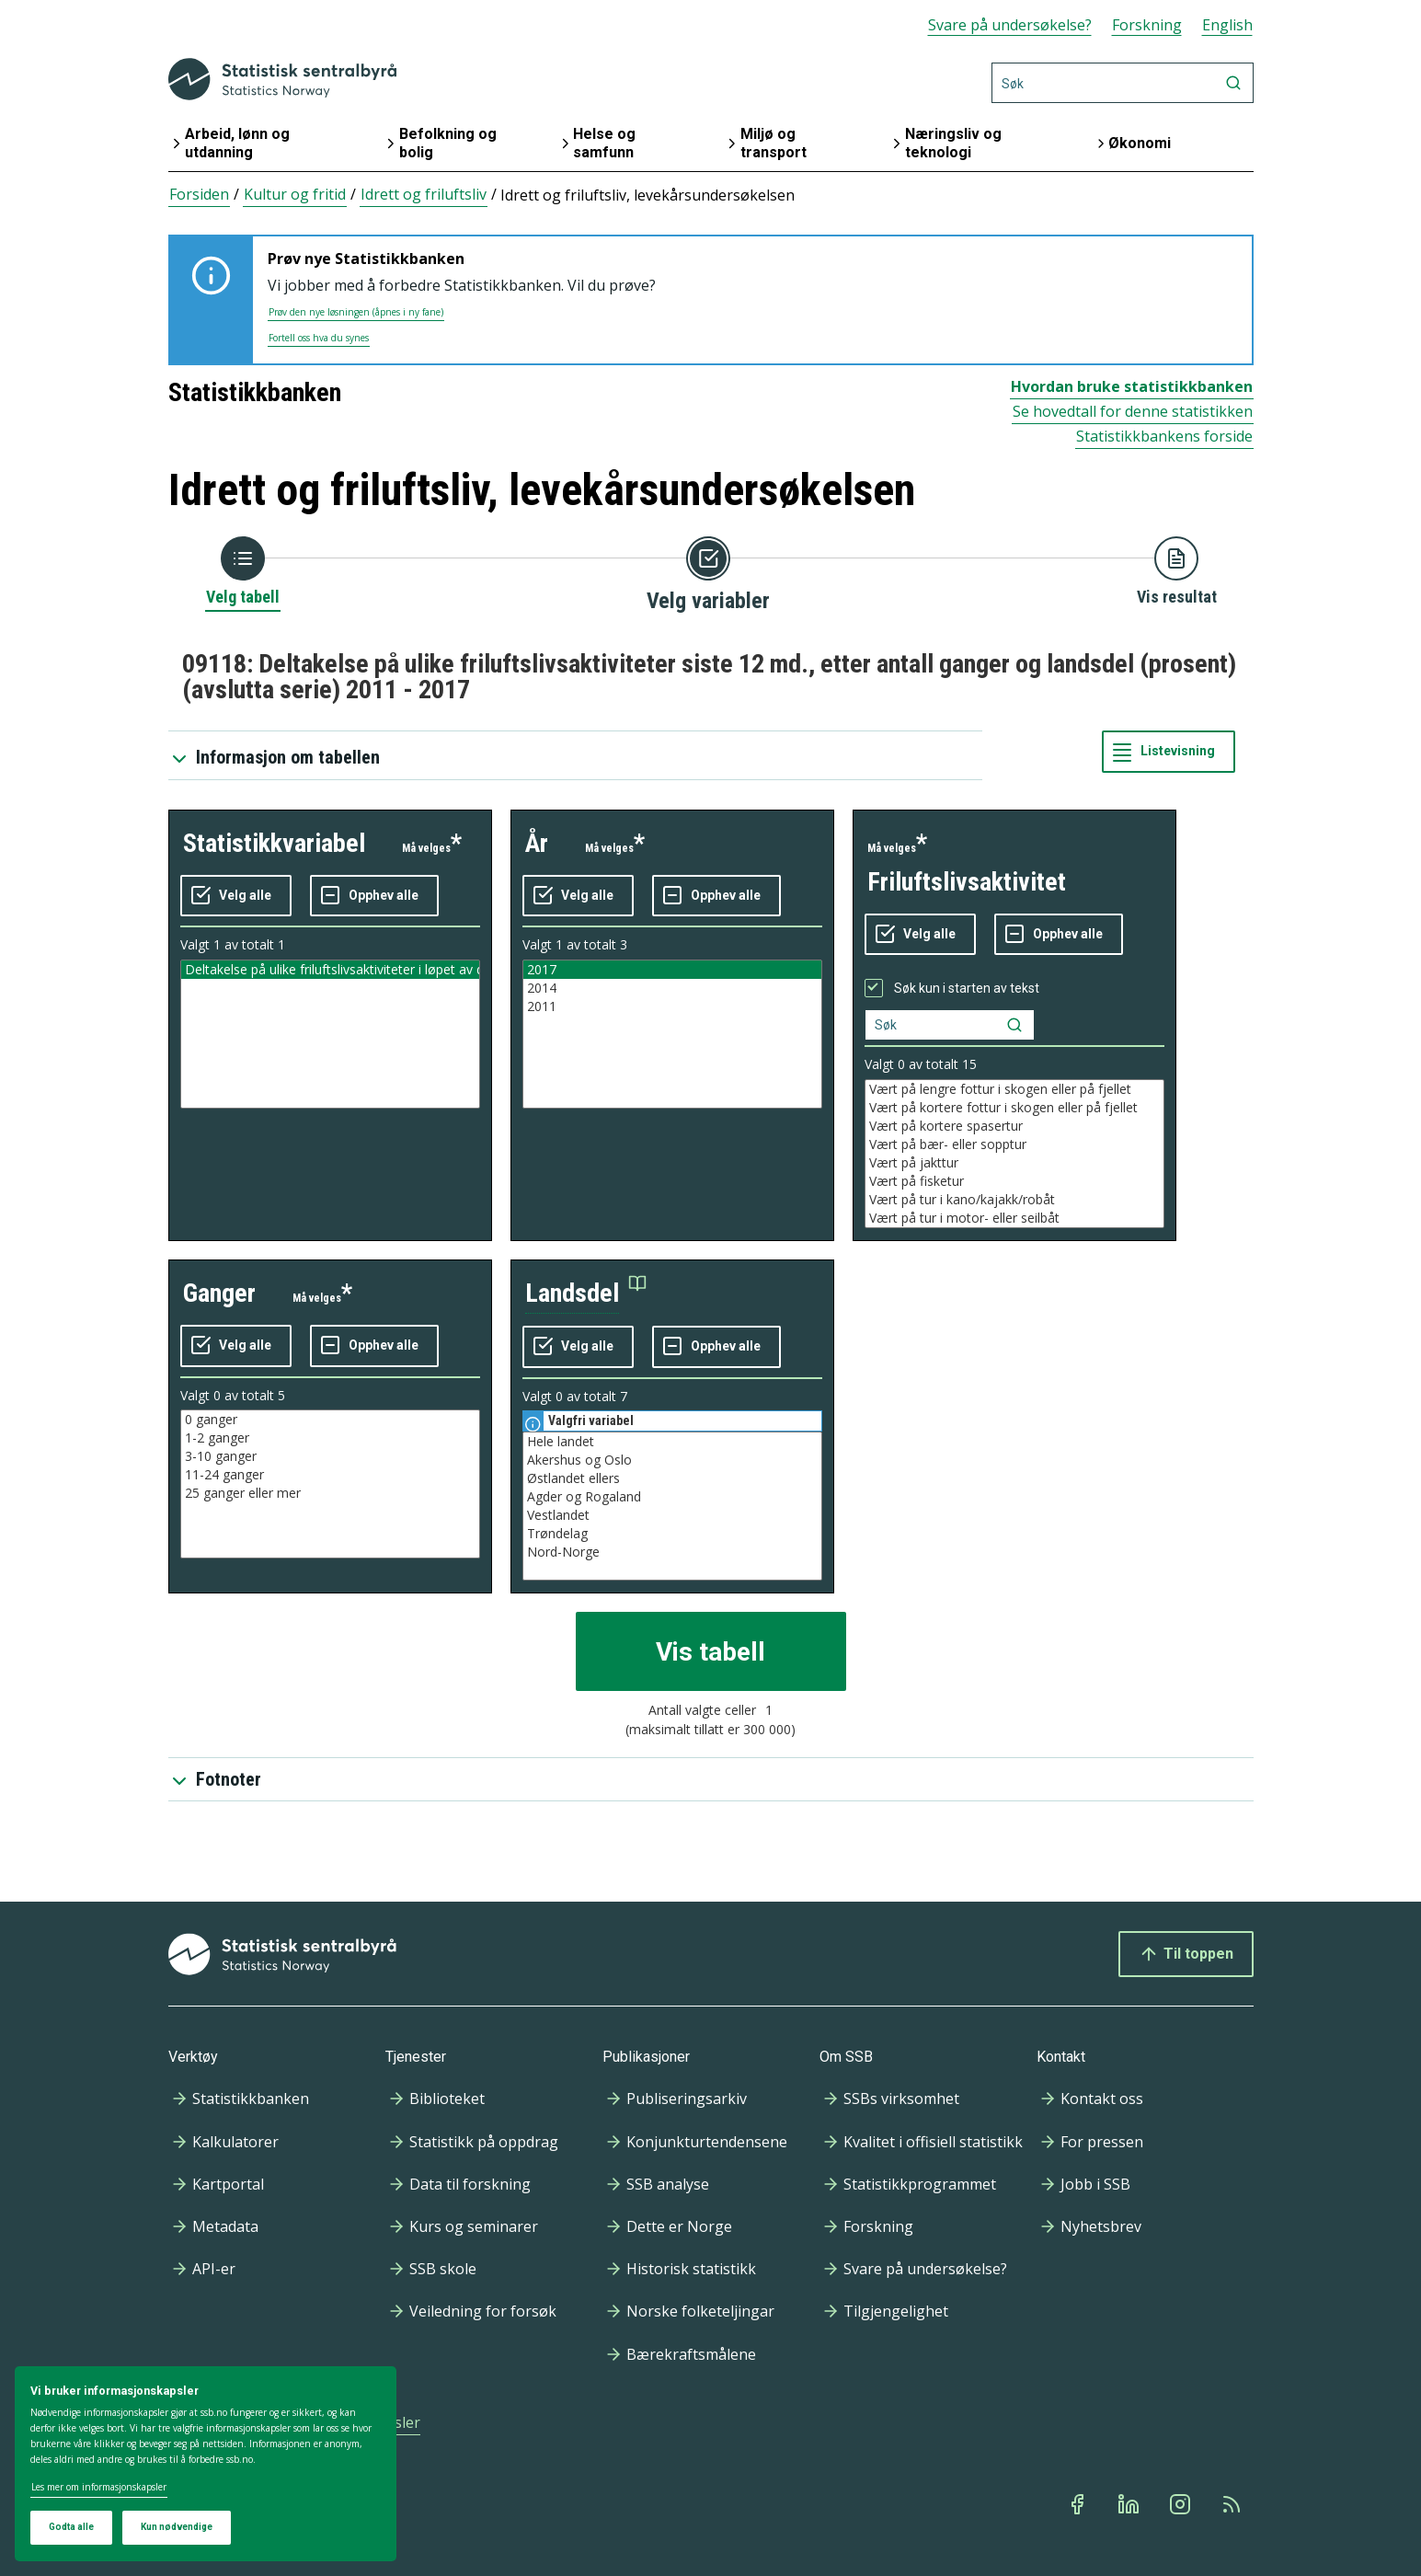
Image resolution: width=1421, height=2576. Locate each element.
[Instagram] (1182, 2504)
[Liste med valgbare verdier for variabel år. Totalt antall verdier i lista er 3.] (672, 1034)
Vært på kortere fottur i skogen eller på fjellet (1014, 1107)
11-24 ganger (330, 1475)
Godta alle (71, 2527)
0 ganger (330, 1419)
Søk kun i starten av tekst (966, 988)
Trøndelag (672, 1533)
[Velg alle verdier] (236, 896)
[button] (586, 1294)
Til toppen (1186, 1954)
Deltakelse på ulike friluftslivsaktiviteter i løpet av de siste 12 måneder (330, 969)
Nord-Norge (672, 1552)
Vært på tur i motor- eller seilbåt (1014, 1218)
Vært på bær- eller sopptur (1014, 1144)
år (536, 843)
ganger (219, 1293)
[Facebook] (1079, 2504)
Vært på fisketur (1014, 1181)
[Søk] (1122, 83)
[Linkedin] (1130, 2504)
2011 (672, 1006)
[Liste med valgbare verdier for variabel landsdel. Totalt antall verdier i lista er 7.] (672, 1506)
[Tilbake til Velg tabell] (243, 572)
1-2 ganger (330, 1438)
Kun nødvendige (176, 2527)
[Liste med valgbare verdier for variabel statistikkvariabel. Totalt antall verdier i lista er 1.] (330, 1034)
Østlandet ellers (672, 1478)
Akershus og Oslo (672, 1460)
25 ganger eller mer (330, 1493)
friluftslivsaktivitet (966, 882)
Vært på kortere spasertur (1014, 1126)
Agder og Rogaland (672, 1497)
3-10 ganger (330, 1456)
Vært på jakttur (1014, 1163)
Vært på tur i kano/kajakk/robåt (1014, 1199)
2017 (672, 969)
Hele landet (672, 1441)
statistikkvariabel (274, 843)
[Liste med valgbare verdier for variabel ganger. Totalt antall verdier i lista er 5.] (330, 1483)
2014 (672, 988)
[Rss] (1233, 2504)
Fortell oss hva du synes (319, 337)
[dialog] (205, 2464)
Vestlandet (672, 1515)
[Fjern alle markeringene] (374, 896)
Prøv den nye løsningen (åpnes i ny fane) (356, 311)
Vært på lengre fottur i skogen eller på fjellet (1014, 1089)
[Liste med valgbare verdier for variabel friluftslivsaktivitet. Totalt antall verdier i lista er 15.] (1014, 1153)
